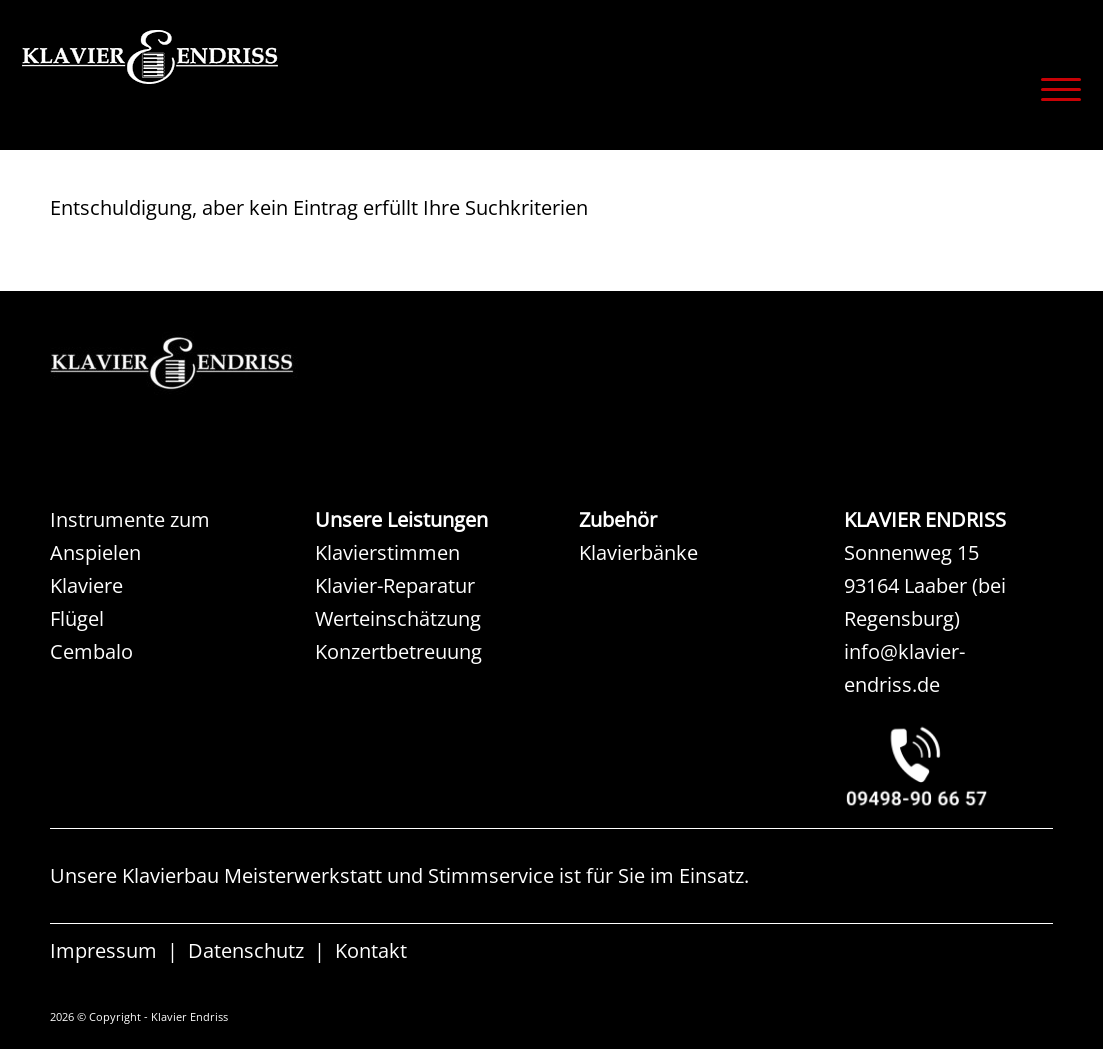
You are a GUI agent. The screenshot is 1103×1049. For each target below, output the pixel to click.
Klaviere (86, 585)
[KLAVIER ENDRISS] (222, 85)
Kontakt (371, 951)
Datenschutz (246, 951)
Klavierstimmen (387, 552)
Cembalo (91, 651)
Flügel (77, 618)
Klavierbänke (638, 552)
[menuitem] (1054, 89)
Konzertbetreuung (398, 651)
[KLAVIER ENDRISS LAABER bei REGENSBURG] (948, 766)
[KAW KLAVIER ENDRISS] (200, 363)
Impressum (103, 951)
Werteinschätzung (398, 618)
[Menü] (1054, 89)
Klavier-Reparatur (395, 585)
